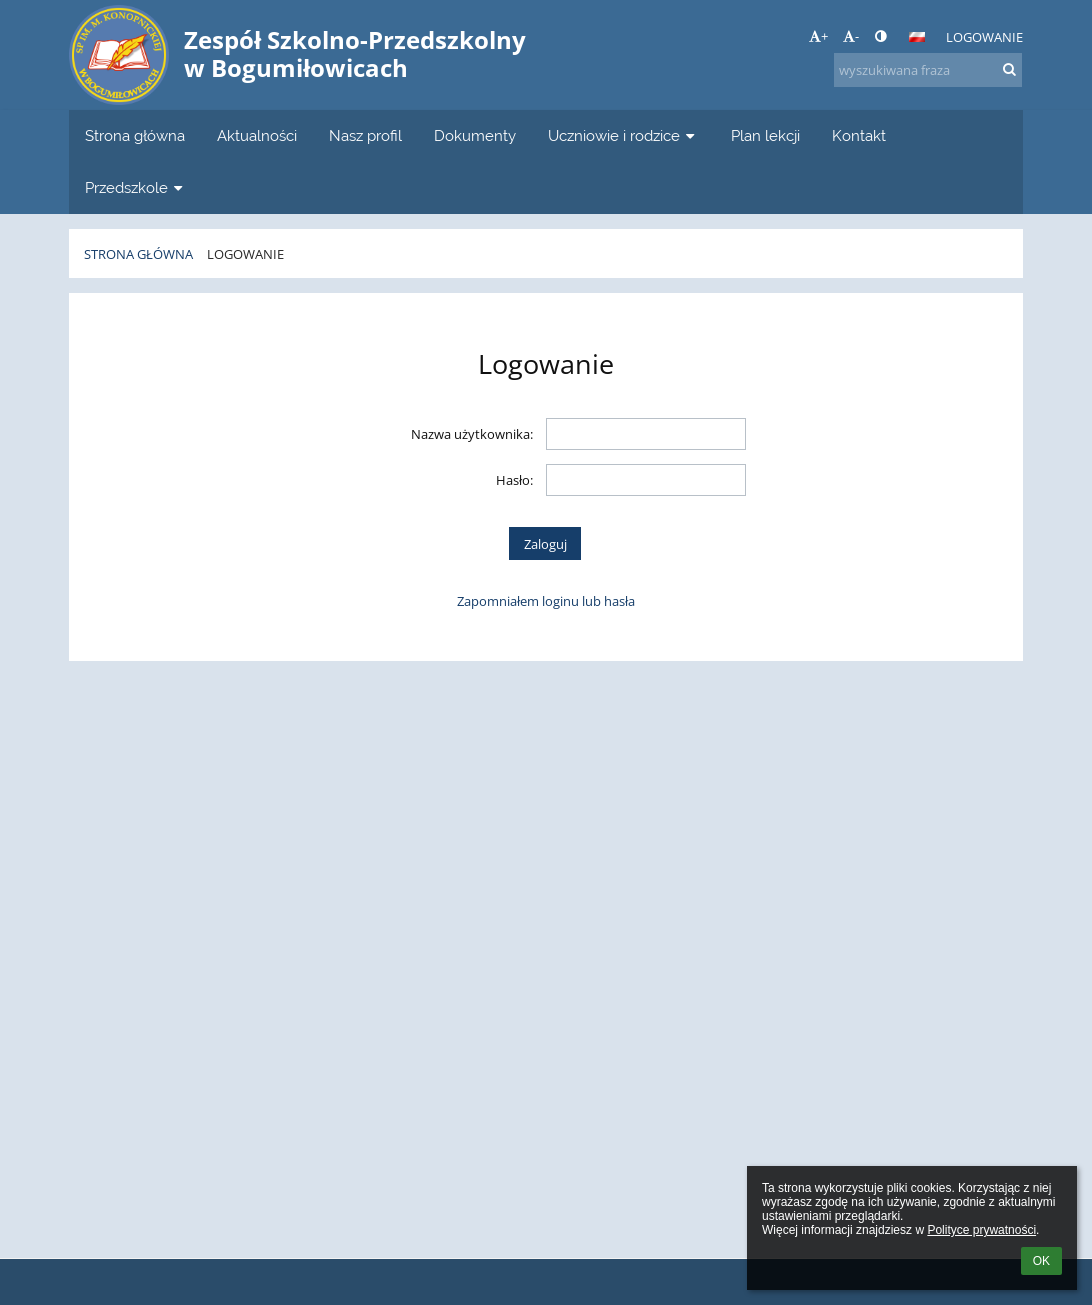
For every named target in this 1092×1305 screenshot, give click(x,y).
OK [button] (1041, 1261)
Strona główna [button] (135, 135)
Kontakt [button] (859, 135)
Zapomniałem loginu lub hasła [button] (546, 601)
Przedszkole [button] (136, 187)
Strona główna (138, 254)
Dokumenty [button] (475, 135)
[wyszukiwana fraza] (928, 70)
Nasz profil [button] (365, 135)
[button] (917, 37)
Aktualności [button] (257, 135)
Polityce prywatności (981, 1230)
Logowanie (984, 37)
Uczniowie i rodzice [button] (623, 135)
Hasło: (514, 480)
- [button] (851, 36)
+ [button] (818, 36)
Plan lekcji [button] (765, 135)
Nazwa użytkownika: (472, 434)
